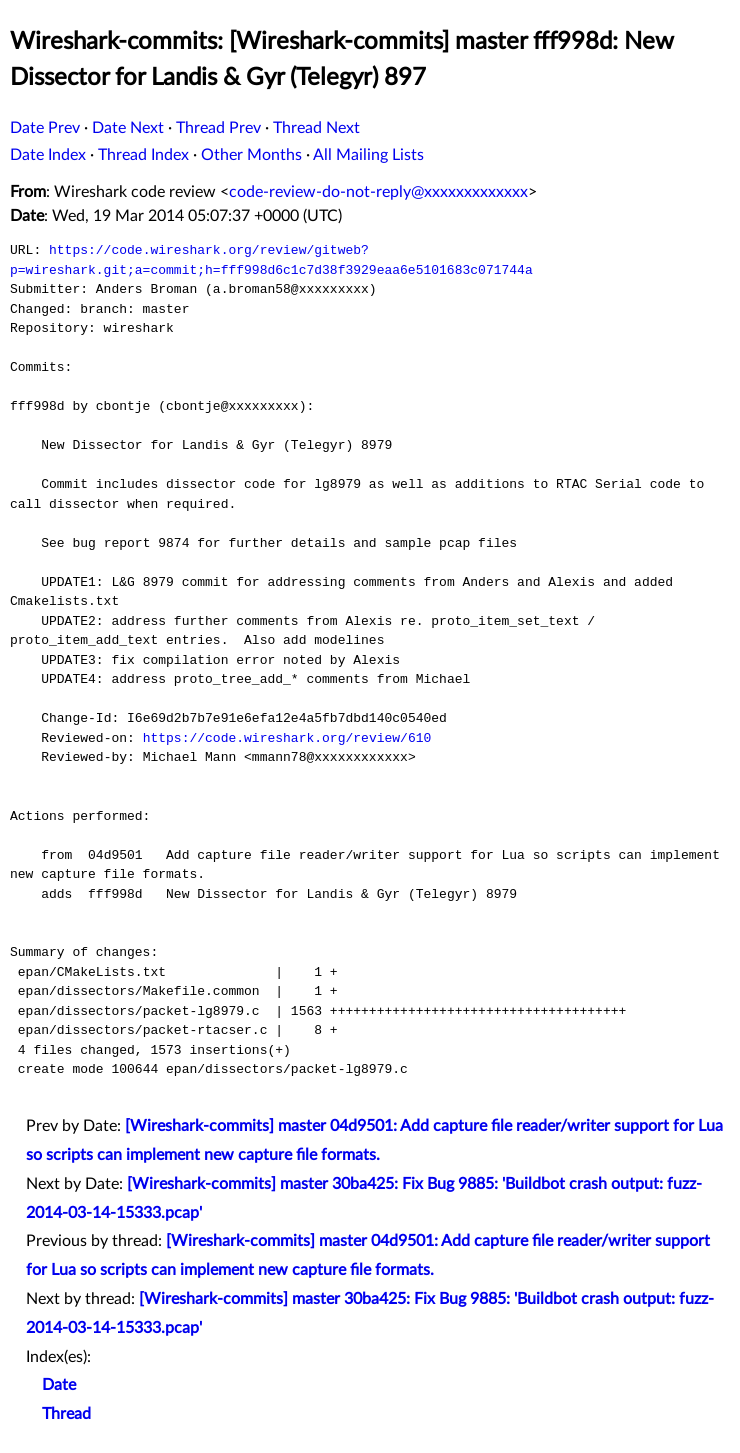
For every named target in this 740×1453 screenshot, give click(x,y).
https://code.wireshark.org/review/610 (287, 738)
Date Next (128, 128)
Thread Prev (218, 128)
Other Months (251, 155)
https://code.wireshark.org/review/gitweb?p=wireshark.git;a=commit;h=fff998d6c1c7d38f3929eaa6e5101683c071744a (271, 260)
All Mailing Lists (368, 155)
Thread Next (316, 128)
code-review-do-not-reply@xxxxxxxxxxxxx (378, 192)
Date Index (48, 155)
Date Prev (45, 128)
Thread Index (143, 155)
